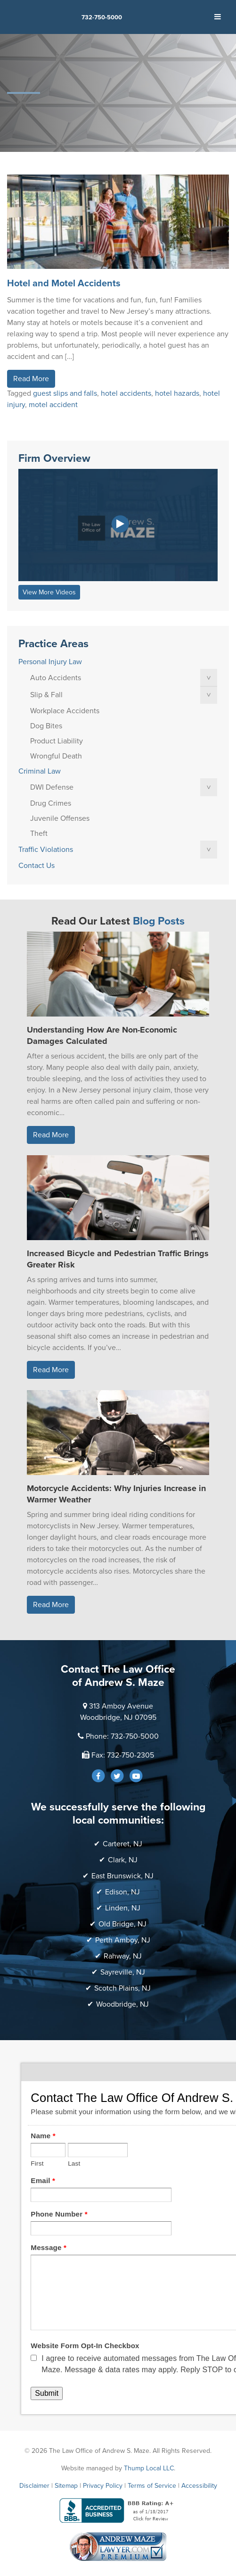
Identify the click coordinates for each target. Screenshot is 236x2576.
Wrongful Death (56, 756)
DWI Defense (51, 787)
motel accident (53, 404)
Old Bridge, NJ (122, 1924)
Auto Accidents (55, 678)
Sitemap (66, 2486)
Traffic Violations (45, 849)
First (37, 2163)
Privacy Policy (102, 2486)
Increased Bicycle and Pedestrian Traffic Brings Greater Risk (118, 1259)
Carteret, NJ (122, 1844)
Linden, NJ (122, 1908)
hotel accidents (126, 393)
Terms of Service (152, 2486)
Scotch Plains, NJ (122, 1988)
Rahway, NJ (123, 1956)
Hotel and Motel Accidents (64, 283)
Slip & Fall (46, 695)
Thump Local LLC (149, 2468)
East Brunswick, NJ (122, 1876)
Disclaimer (34, 2486)
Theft (39, 833)
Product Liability (56, 741)
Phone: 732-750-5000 (122, 1736)
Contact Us (36, 865)
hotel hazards (177, 393)
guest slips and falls (65, 393)
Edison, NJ (122, 1892)
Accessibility (199, 2486)
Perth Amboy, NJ (122, 1940)
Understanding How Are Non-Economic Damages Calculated (102, 1035)
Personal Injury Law (50, 662)
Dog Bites (46, 726)
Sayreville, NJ (122, 1972)
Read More (31, 378)
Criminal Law (39, 771)
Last (74, 2163)
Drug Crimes (50, 803)
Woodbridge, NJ (122, 2004)
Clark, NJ (123, 1860)
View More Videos (49, 592)
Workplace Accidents (64, 711)
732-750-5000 (101, 17)
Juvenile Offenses (60, 818)
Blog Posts (159, 921)
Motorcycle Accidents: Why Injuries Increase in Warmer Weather (116, 1494)
